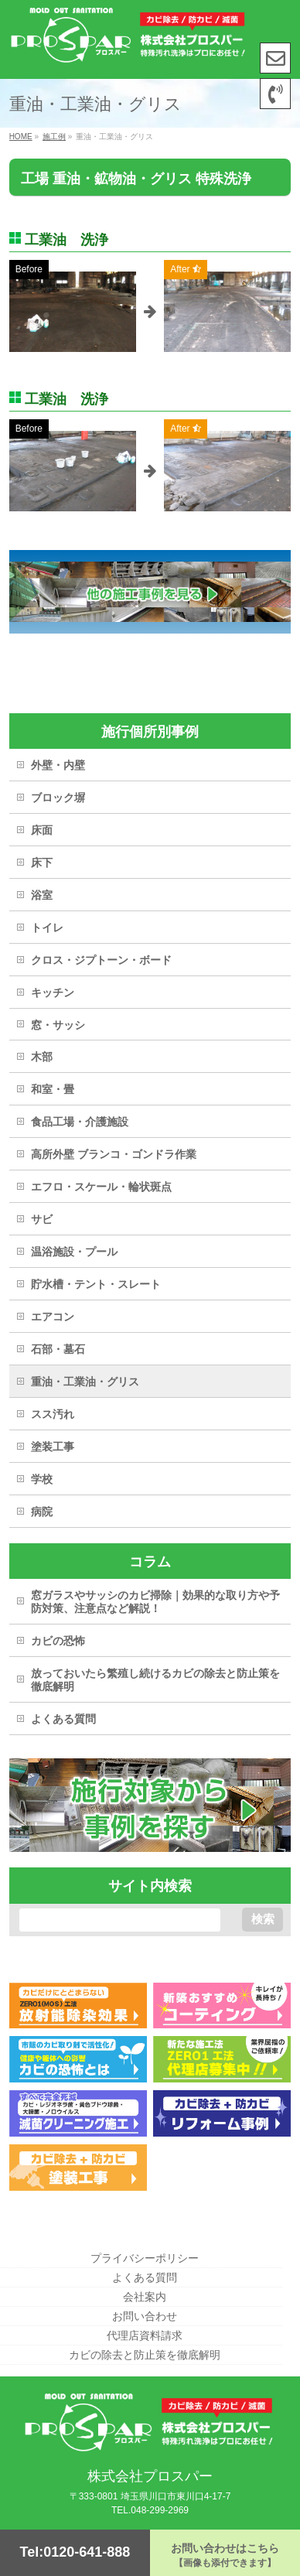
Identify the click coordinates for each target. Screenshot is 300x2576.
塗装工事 (52, 1446)
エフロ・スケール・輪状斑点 (101, 1186)
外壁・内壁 (58, 765)
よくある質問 (63, 1719)
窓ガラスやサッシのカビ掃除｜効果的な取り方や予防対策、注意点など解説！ (155, 1601)
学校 (42, 1479)
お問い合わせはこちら (225, 2555)
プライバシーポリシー (144, 2258)
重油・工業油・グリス (85, 1381)
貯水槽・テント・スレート (96, 1284)
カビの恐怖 (58, 1641)
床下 (42, 862)
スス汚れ (52, 1414)
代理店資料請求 (144, 2335)
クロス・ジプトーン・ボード (101, 960)
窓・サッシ (58, 1025)
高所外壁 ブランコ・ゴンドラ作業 (113, 1154)
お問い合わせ (144, 2316)
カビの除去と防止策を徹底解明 (144, 2355)
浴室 (42, 895)
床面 (42, 830)
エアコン (52, 1316)
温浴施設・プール (74, 1251)
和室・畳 (52, 1089)
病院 (42, 1511)
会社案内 (144, 2297)
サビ (42, 1219)
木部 (42, 1057)
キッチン (52, 992)
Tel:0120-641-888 (75, 2552)
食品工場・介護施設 (79, 1121)
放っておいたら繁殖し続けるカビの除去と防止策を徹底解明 (155, 1680)
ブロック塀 (58, 797)
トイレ (47, 927)
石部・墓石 (58, 1349)
